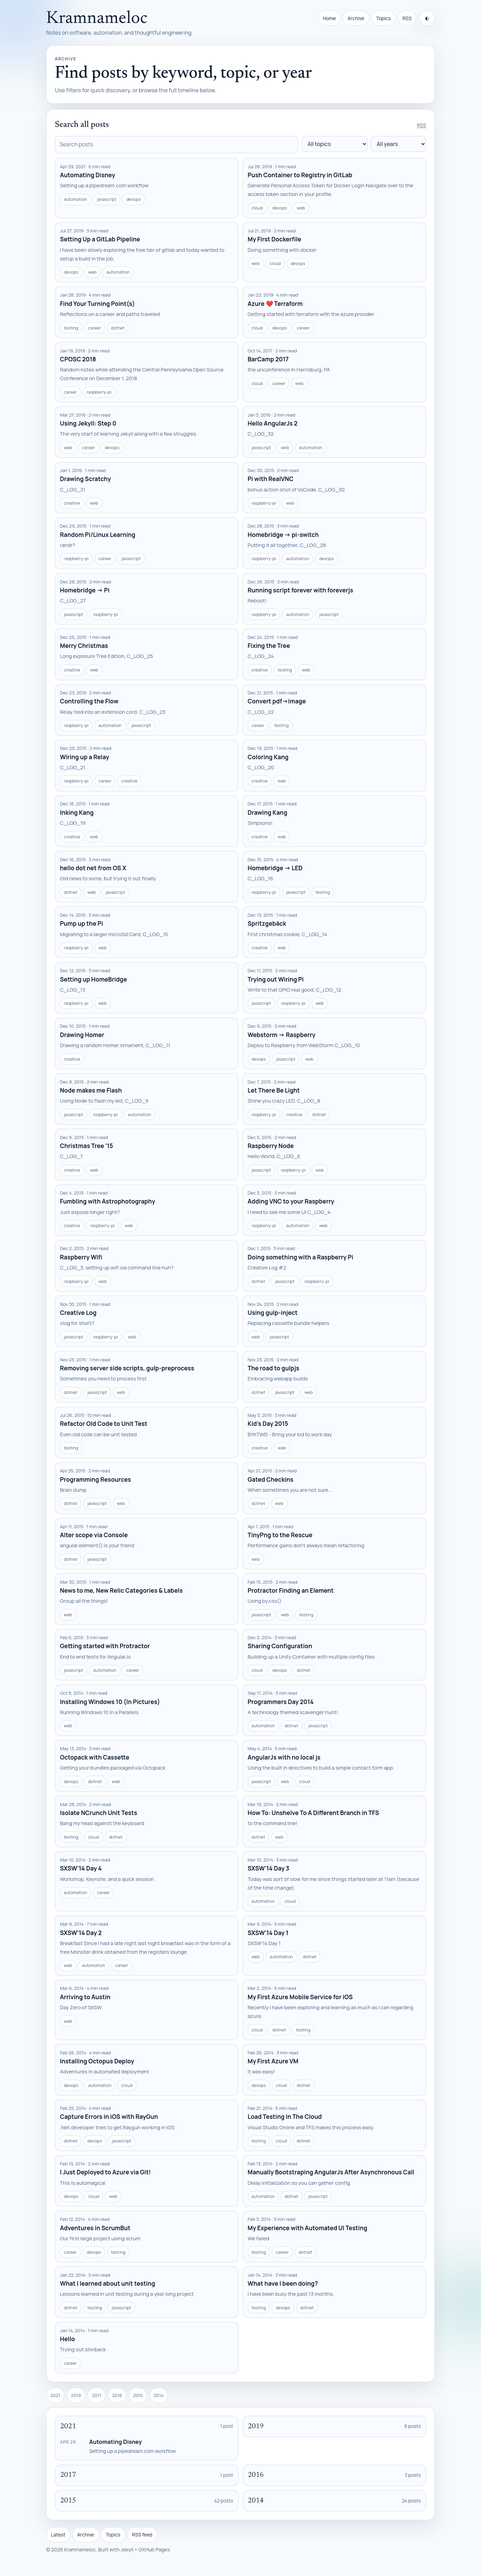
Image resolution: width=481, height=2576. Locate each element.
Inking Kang (77, 812)
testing (71, 328)
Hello (67, 2339)
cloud (256, 208)
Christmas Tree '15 (86, 1146)
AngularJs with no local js (284, 1757)
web (301, 208)
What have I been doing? (283, 2283)
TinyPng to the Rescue (280, 1535)
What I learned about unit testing (107, 2283)
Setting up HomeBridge (93, 979)
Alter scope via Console (94, 1535)
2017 (96, 2395)
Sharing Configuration (280, 1646)
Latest (58, 2534)
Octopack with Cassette (94, 1757)
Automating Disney (87, 175)
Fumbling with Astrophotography (107, 1201)
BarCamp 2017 (268, 359)
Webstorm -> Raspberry (281, 1035)
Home (329, 18)
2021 (55, 2395)
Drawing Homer (82, 1035)
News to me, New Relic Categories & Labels (121, 1590)
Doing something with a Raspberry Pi (300, 1257)
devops (133, 199)
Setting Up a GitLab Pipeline (100, 239)
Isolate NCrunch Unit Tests (98, 1813)
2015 (138, 2395)
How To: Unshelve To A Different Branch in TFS (313, 1813)
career (94, 328)
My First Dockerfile (274, 239)
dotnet (118, 328)
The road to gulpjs (273, 1368)
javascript (107, 199)
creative (72, 503)
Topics (383, 18)
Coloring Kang (268, 757)
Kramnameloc (96, 18)
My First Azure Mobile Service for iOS (300, 1997)
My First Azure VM (273, 2061)
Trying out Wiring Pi (276, 979)
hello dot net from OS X (93, 868)
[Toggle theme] (427, 18)
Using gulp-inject (273, 1313)
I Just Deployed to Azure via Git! (105, 2172)
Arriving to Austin (85, 1997)
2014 (159, 2395)
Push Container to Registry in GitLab (300, 175)
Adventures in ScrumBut (95, 2228)
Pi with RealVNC (271, 479)
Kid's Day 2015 (268, 1424)
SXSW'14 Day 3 (268, 1868)
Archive (356, 18)
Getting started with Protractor (105, 1646)
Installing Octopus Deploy (97, 2061)
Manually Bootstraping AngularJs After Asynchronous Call (331, 2172)
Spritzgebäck (267, 923)
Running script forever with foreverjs (300, 590)
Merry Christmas (84, 646)
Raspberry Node (271, 1146)
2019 (76, 2395)
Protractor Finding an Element (291, 1590)
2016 (117, 2395)
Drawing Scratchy (85, 479)
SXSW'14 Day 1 (268, 1933)
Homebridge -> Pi (85, 590)
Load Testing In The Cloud (285, 2117)
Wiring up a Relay (84, 757)
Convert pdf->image (277, 701)
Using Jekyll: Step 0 (88, 423)
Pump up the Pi (81, 923)
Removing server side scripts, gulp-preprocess (127, 1368)
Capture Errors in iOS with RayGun (109, 2117)
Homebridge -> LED (275, 868)
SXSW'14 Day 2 (81, 1933)
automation (75, 199)
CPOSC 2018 (78, 359)
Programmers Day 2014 (281, 1702)
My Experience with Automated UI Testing (308, 2228)
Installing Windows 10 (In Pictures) (110, 1702)
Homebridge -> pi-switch (283, 535)
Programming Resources (95, 1479)
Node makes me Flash (91, 1090)
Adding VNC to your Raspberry (291, 1201)
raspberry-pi (98, 392)
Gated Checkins (271, 1479)
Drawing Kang (267, 812)
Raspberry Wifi (81, 1257)
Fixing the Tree (269, 646)
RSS (407, 18)
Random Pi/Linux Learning (97, 535)
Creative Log (78, 1313)
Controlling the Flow (89, 701)
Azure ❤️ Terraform (275, 304)
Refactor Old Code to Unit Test (103, 1424)
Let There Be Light (274, 1090)
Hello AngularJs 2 (273, 423)
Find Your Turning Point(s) (97, 304)
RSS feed (142, 2534)
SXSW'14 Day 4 (81, 1868)
